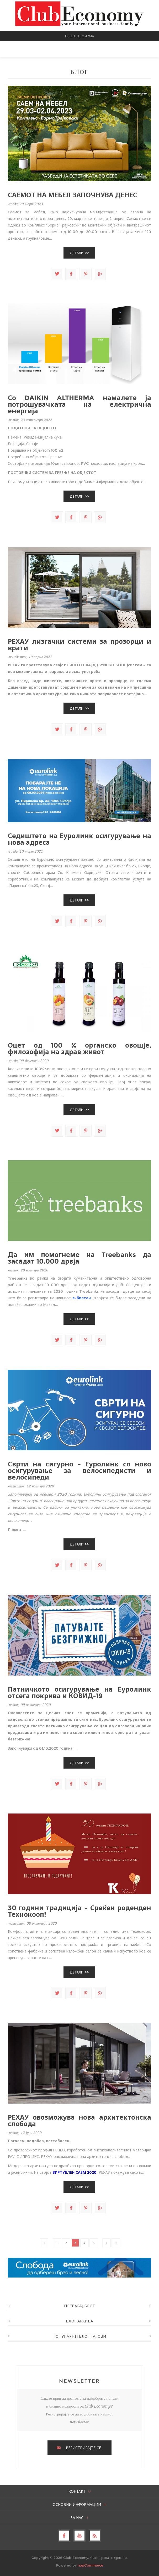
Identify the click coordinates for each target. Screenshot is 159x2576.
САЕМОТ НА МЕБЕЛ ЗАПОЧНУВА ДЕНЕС (72, 195)
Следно (106, 2243)
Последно (116, 2243)
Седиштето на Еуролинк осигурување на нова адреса (79, 839)
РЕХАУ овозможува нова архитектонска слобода (79, 2120)
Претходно (44, 2243)
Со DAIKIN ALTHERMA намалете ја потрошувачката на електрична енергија (79, 404)
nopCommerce (90, 2565)
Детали (76, 253)
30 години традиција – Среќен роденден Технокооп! (79, 1911)
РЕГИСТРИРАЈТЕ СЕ (83, 2447)
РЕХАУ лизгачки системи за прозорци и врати (79, 644)
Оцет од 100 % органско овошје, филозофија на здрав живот (79, 1048)
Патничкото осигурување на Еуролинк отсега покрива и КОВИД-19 (79, 1692)
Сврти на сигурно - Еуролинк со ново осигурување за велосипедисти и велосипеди (79, 1471)
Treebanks (17, 1278)
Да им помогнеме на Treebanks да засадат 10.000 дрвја (79, 1258)
